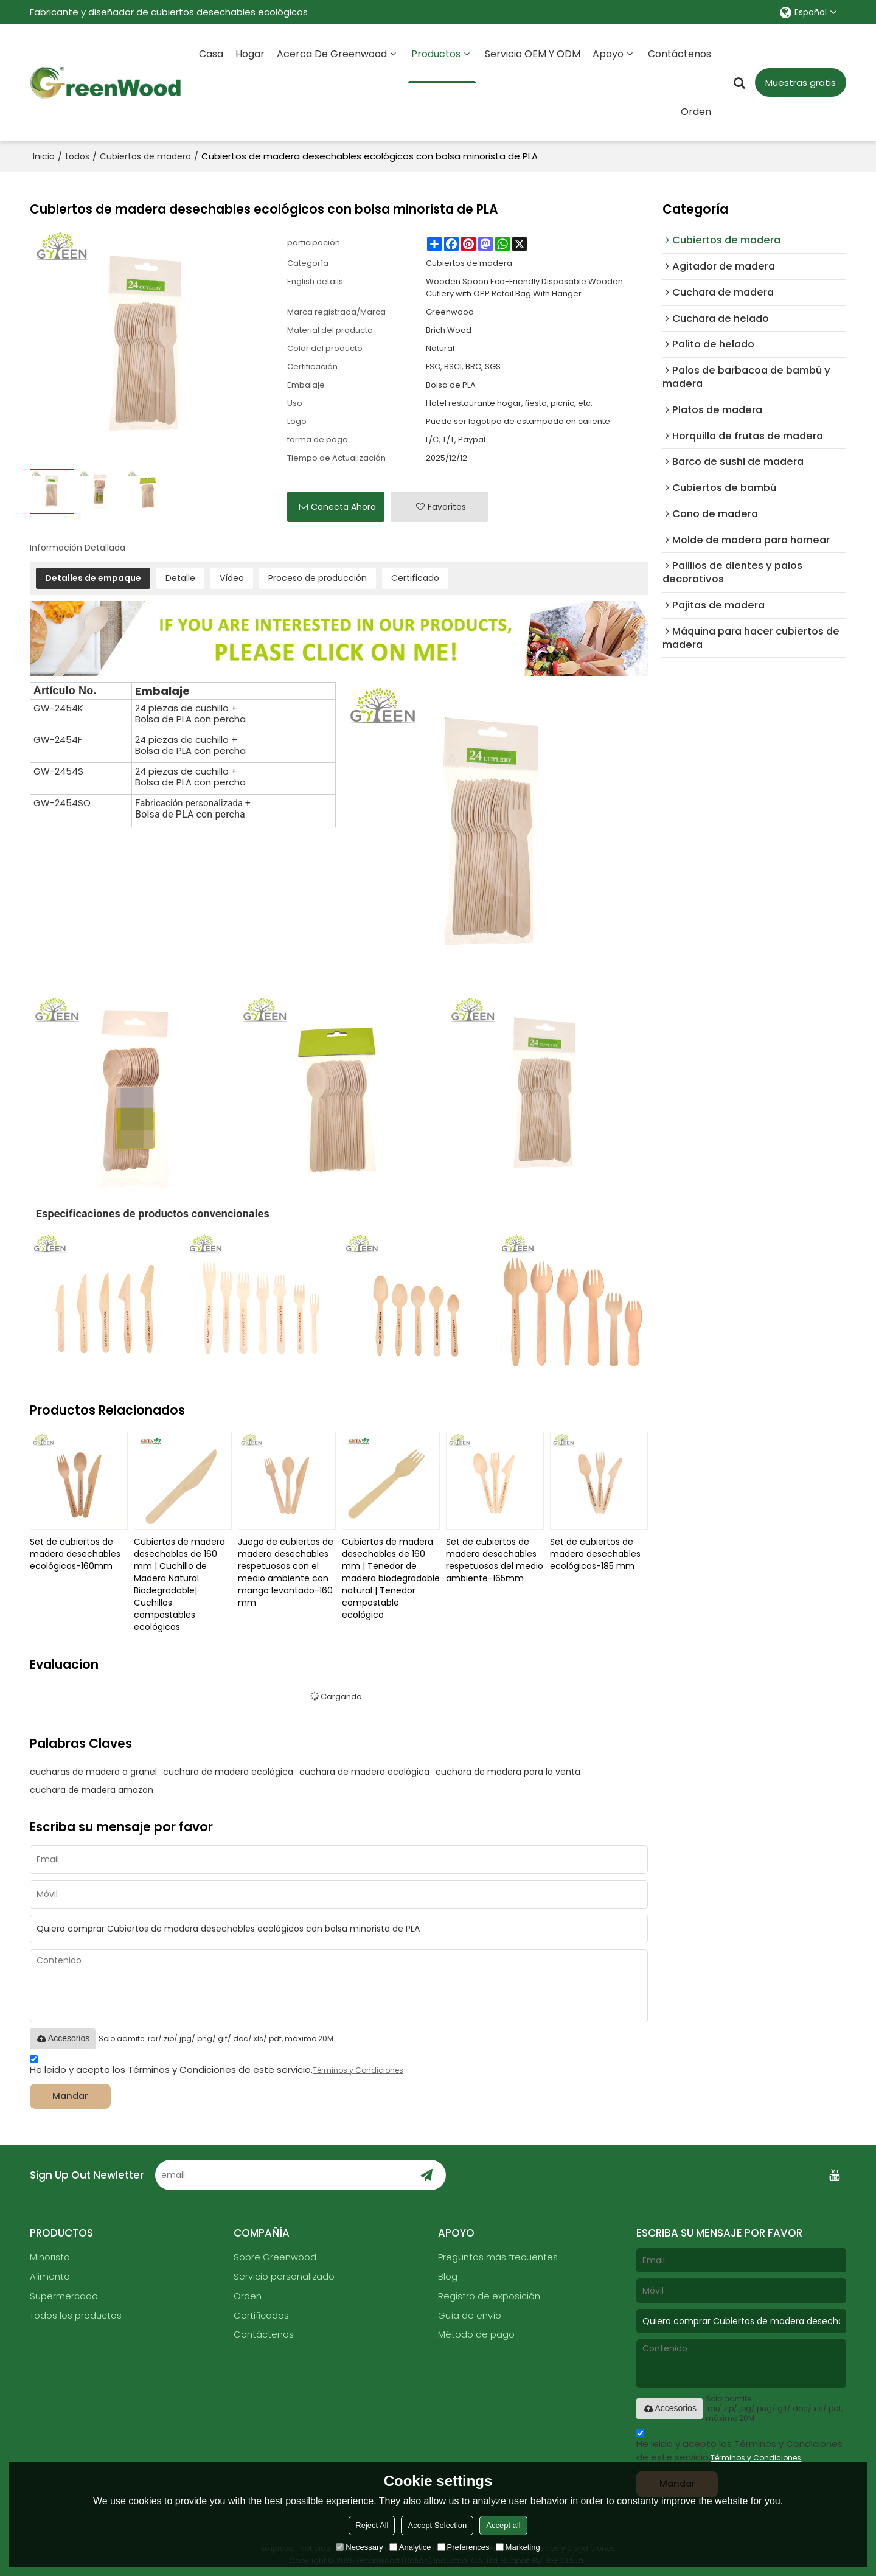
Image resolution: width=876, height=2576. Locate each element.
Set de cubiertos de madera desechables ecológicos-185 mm (595, 1553)
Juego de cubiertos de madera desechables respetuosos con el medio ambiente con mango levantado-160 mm (285, 1571)
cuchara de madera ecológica (228, 1771)
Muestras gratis (800, 81)
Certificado (415, 577)
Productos (442, 64)
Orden (696, 111)
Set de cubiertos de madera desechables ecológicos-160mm (75, 1553)
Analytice (410, 2547)
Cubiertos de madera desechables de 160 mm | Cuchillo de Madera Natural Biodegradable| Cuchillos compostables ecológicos (179, 1583)
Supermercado (64, 2296)
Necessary (359, 2547)
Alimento (50, 2277)
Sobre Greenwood (275, 2257)
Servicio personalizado (284, 2277)
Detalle (180, 577)
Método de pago (476, 2335)
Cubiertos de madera (145, 156)
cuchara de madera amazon (91, 1789)
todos (77, 156)
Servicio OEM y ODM (532, 53)
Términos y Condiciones (358, 2069)
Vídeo (232, 577)
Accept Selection (437, 2525)
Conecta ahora (343, 506)
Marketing (518, 2547)
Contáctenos (679, 53)
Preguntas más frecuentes (498, 2257)
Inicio (44, 156)
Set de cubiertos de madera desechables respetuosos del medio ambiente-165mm (494, 1559)
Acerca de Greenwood (332, 53)
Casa (211, 53)
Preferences (463, 2547)
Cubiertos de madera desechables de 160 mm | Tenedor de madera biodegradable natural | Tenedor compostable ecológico (391, 1577)
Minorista (50, 2257)
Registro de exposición (489, 2296)
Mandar (72, 2095)
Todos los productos (76, 2316)
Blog (447, 2277)
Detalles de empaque (93, 577)
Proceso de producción (317, 577)
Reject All (371, 2525)
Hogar (250, 53)
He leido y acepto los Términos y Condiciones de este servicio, (216, 2066)
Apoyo (608, 53)
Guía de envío (469, 2316)
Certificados (261, 2316)
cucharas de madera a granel (93, 1771)
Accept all (503, 2525)
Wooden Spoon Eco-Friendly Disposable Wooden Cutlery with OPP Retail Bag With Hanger (524, 287)
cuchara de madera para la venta (508, 1771)
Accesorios (62, 2037)
